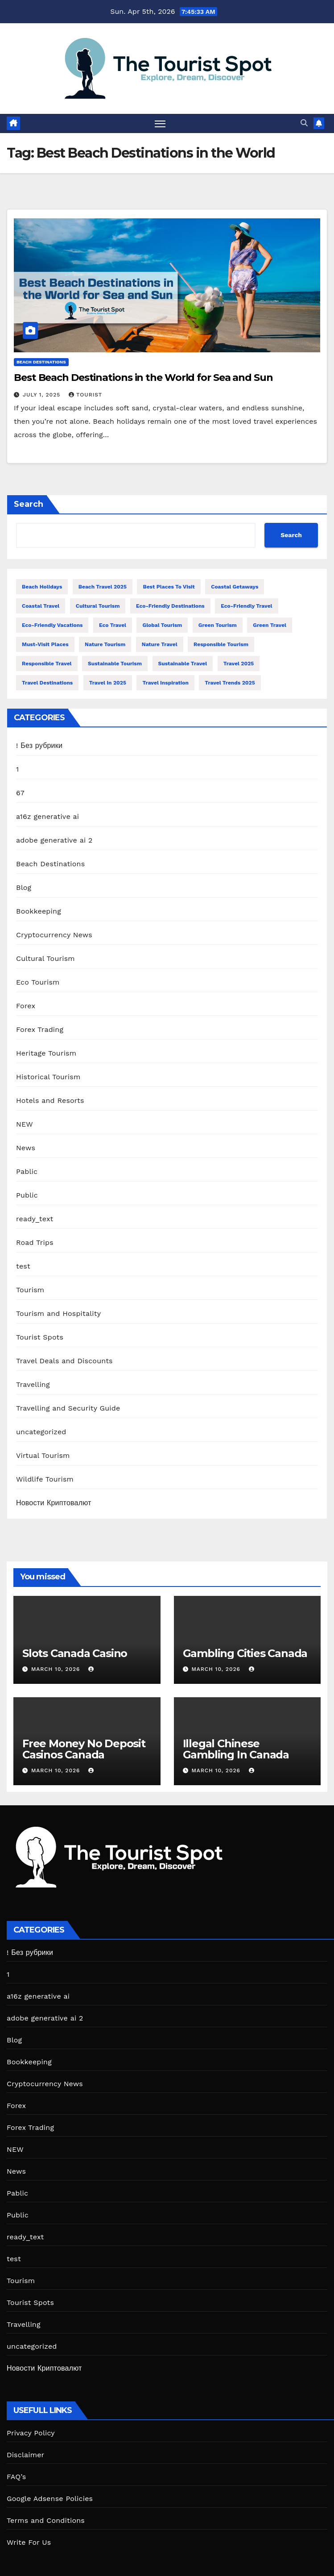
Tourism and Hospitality (58, 1313)
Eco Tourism (38, 982)
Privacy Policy (31, 2433)
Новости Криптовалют (53, 1503)
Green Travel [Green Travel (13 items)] (269, 625)
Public (27, 1195)
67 (20, 793)
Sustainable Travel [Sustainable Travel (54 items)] (182, 663)
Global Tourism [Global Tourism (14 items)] (162, 625)
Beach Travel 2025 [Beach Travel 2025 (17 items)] (102, 587)
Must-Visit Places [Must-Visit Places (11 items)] (45, 644)
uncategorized (41, 1432)
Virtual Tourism (43, 1455)
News (25, 1148)
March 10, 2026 (56, 1669)
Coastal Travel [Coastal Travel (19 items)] (40, 606)
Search (28, 504)
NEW (24, 1124)
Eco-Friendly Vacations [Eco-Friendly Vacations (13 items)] (52, 625)
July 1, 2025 (42, 395)
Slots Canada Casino (74, 1653)
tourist (85, 395)
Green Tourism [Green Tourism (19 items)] (217, 625)
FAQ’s (16, 2476)
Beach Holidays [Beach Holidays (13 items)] (42, 587)
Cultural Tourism (45, 958)
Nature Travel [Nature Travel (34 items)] (159, 644)
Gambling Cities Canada (245, 1653)
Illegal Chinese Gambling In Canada (236, 1749)
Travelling (33, 1384)
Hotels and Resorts (50, 1100)
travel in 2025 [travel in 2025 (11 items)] (107, 683)
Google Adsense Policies (50, 2498)
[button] (304, 123)
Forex (25, 1006)
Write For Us (29, 2542)
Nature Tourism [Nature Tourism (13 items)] (105, 644)
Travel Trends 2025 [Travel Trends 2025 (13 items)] (230, 683)
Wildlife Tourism (45, 1479)
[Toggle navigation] (160, 123)
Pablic (26, 1171)
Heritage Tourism (46, 1053)
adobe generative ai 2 (54, 840)
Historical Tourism (48, 1077)
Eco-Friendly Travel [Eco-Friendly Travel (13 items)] (246, 606)
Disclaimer (25, 2455)
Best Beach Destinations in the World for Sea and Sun (143, 378)
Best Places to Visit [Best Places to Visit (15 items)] (168, 587)
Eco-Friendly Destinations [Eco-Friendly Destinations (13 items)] (170, 606)
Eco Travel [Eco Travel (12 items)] (112, 625)
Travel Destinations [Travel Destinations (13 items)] (47, 683)
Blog (23, 887)
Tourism (30, 1290)
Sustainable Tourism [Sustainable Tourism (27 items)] (115, 663)
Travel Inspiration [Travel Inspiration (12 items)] (165, 683)
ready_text (35, 1219)
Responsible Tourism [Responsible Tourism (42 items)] (221, 644)
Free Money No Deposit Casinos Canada (83, 1749)
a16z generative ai (47, 816)
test (23, 1266)
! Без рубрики (39, 745)
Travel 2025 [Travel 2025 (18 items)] (238, 663)
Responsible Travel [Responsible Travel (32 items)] (47, 663)
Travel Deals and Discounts (64, 1361)
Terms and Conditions (46, 2520)
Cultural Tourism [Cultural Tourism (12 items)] (98, 606)
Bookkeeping (38, 911)
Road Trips (35, 1242)
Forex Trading (39, 1029)
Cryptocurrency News (54, 935)
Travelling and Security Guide (68, 1408)
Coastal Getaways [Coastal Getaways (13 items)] (234, 587)
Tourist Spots (39, 1337)
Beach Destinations (41, 361)
